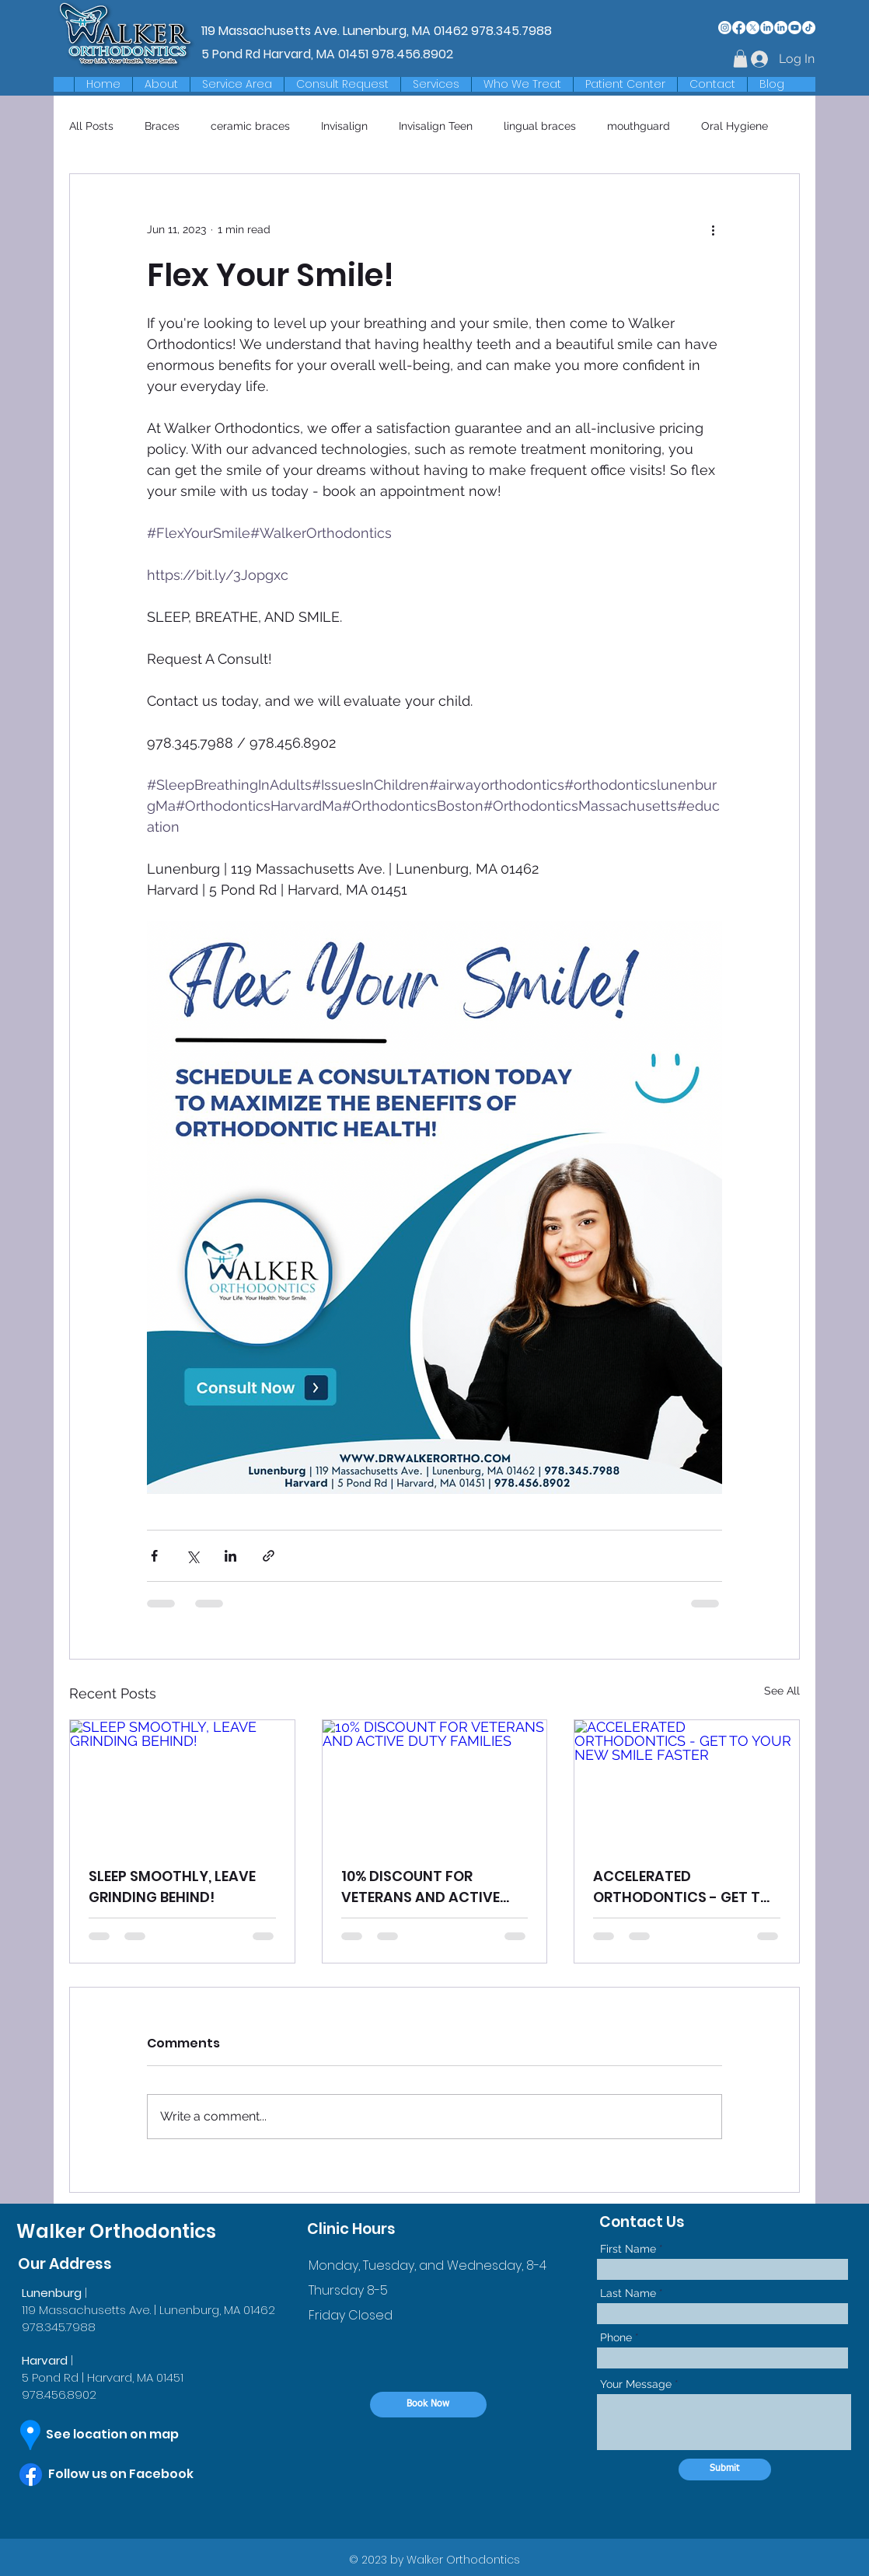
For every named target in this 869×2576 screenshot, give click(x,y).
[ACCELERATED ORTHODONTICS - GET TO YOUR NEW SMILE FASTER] (686, 1783)
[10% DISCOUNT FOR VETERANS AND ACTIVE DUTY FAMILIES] (435, 1783)
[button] (237, 84)
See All (782, 1690)
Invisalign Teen (436, 126)
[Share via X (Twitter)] (192, 1555)
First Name (628, 2248)
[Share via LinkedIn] (230, 1555)
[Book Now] (428, 2404)
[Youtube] (794, 27)
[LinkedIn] (766, 27)
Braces (162, 126)
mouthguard (638, 126)
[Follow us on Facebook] (136, 2474)
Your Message (636, 2384)
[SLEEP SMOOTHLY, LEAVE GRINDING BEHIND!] (182, 1783)
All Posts (91, 126)
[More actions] (712, 230)
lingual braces (540, 126)
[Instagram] (724, 27)
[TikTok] (808, 27)
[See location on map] (126, 2434)
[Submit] (725, 2469)
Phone (616, 2337)
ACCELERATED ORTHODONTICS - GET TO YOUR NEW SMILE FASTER (682, 1887)
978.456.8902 (412, 54)
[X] (752, 27)
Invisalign (344, 126)
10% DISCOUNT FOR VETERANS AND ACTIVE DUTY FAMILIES (420, 1887)
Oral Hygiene (734, 126)
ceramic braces (250, 126)
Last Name (628, 2293)
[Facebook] (738, 27)
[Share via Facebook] (154, 1555)
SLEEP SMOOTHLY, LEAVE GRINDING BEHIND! (172, 1886)
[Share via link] (268, 1555)
